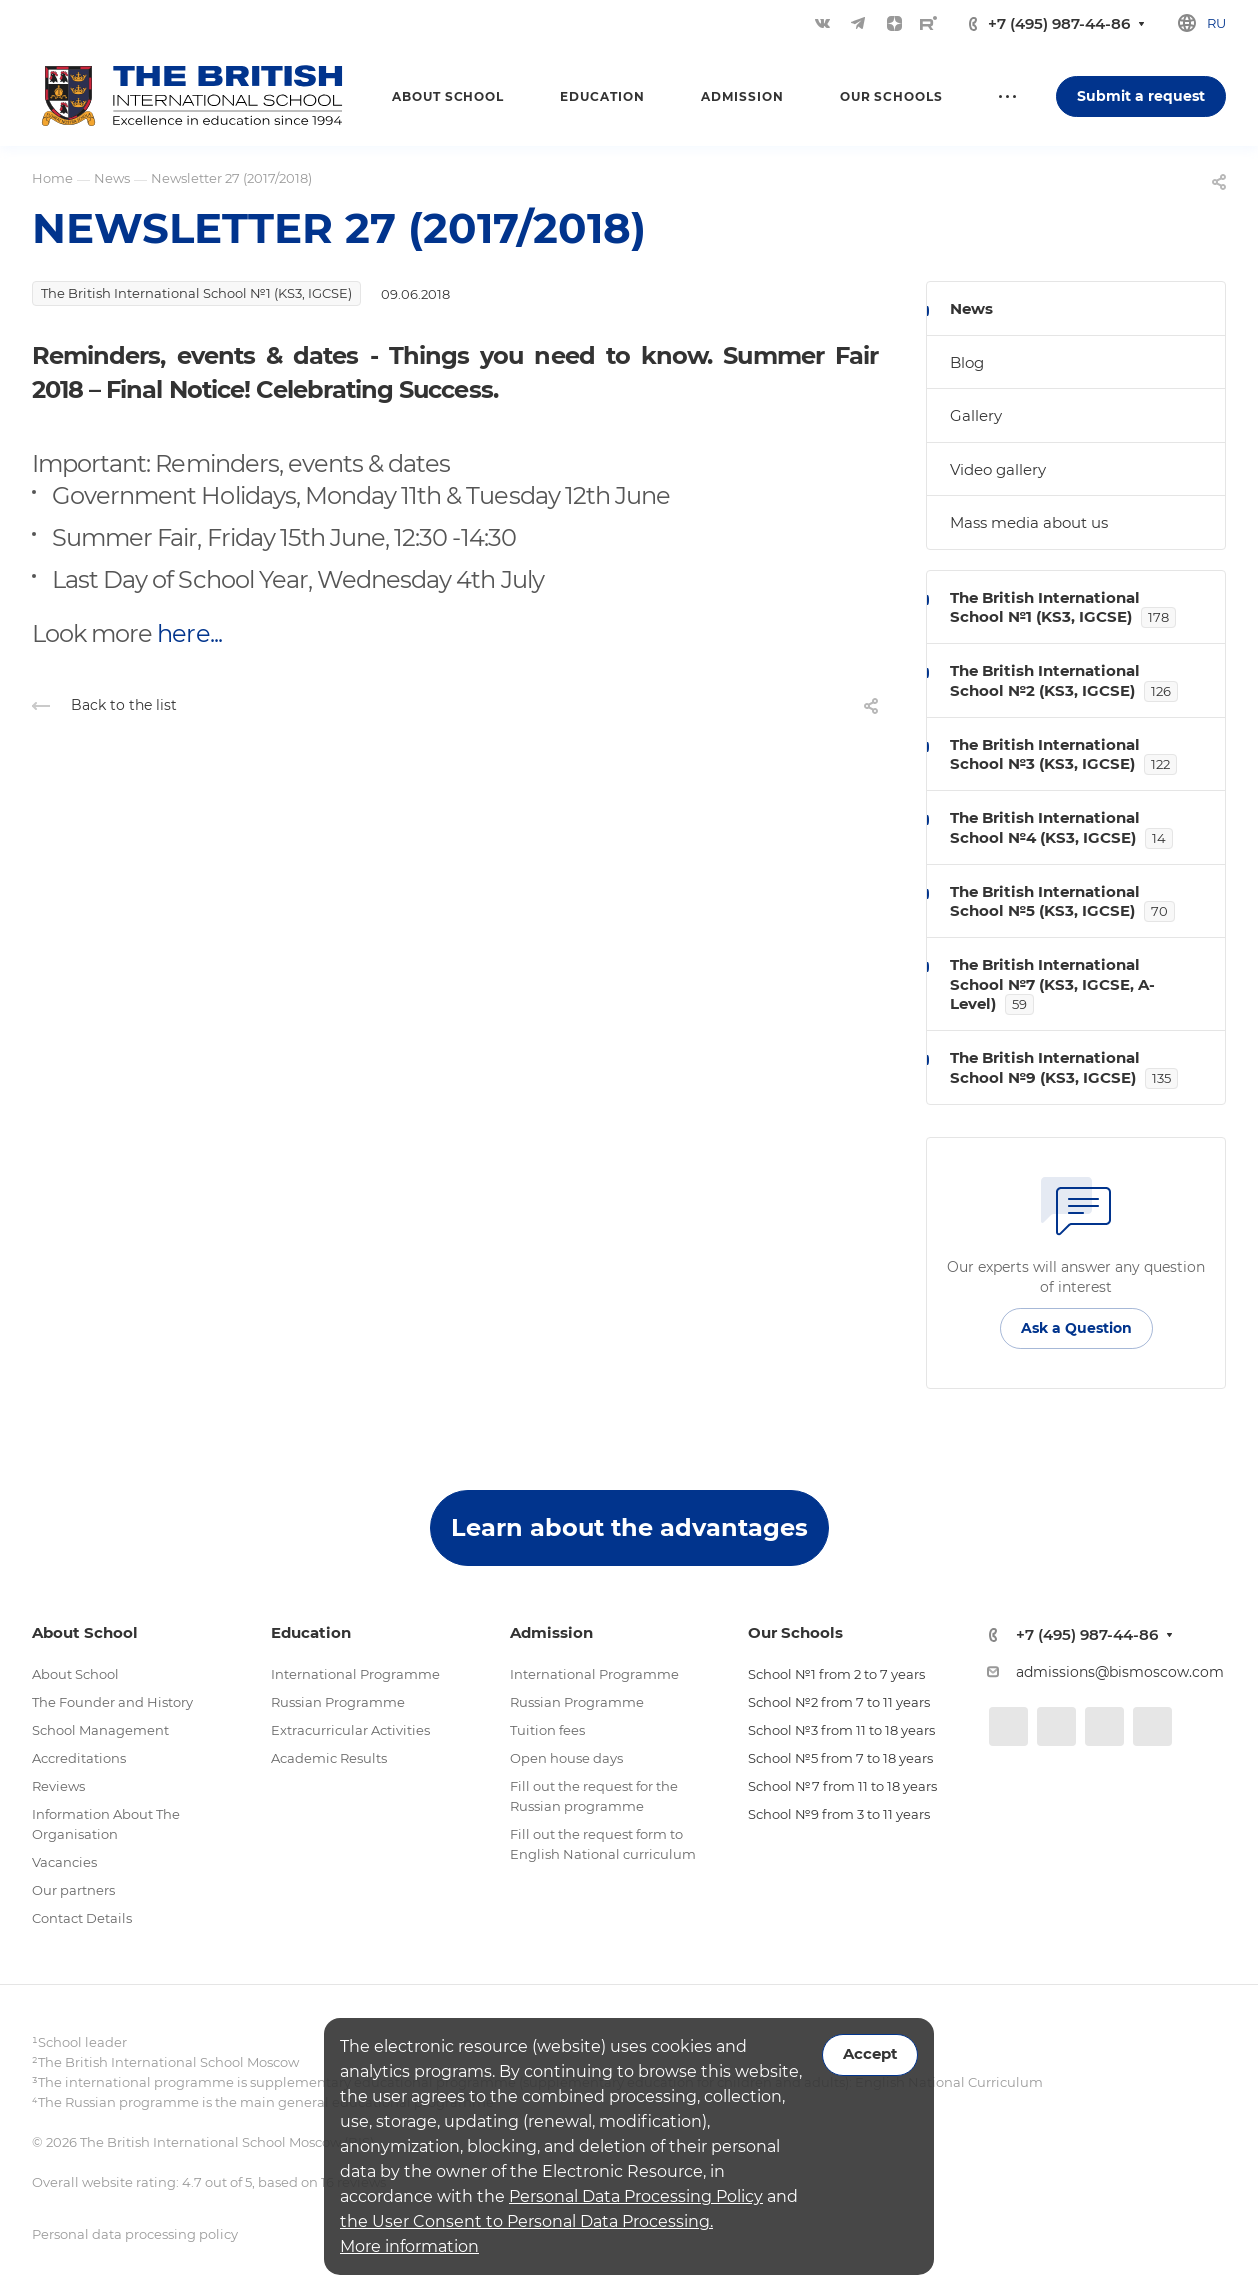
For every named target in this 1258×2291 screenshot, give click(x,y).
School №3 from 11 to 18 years (841, 1730)
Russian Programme (338, 1702)
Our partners (73, 1890)
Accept (870, 2054)
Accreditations (79, 1758)
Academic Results (329, 1758)
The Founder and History (112, 1702)
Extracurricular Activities (350, 1730)
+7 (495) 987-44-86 (1059, 23)
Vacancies (64, 1862)
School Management (100, 1730)
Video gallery (998, 469)
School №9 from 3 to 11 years (839, 1814)
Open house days (566, 1758)
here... (189, 633)
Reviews (58, 1786)
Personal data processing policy (135, 2234)
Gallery (976, 415)
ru (1216, 23)
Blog (967, 362)
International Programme (355, 1674)
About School (75, 1674)
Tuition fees (547, 1730)
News (971, 308)
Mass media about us (1029, 522)
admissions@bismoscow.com (1120, 1672)
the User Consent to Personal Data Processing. (526, 2221)
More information (409, 2246)
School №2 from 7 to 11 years (839, 1702)
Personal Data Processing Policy (636, 2196)
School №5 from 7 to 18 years (840, 1758)
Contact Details (82, 1918)
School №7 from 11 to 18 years (842, 1786)
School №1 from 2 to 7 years (836, 1674)
